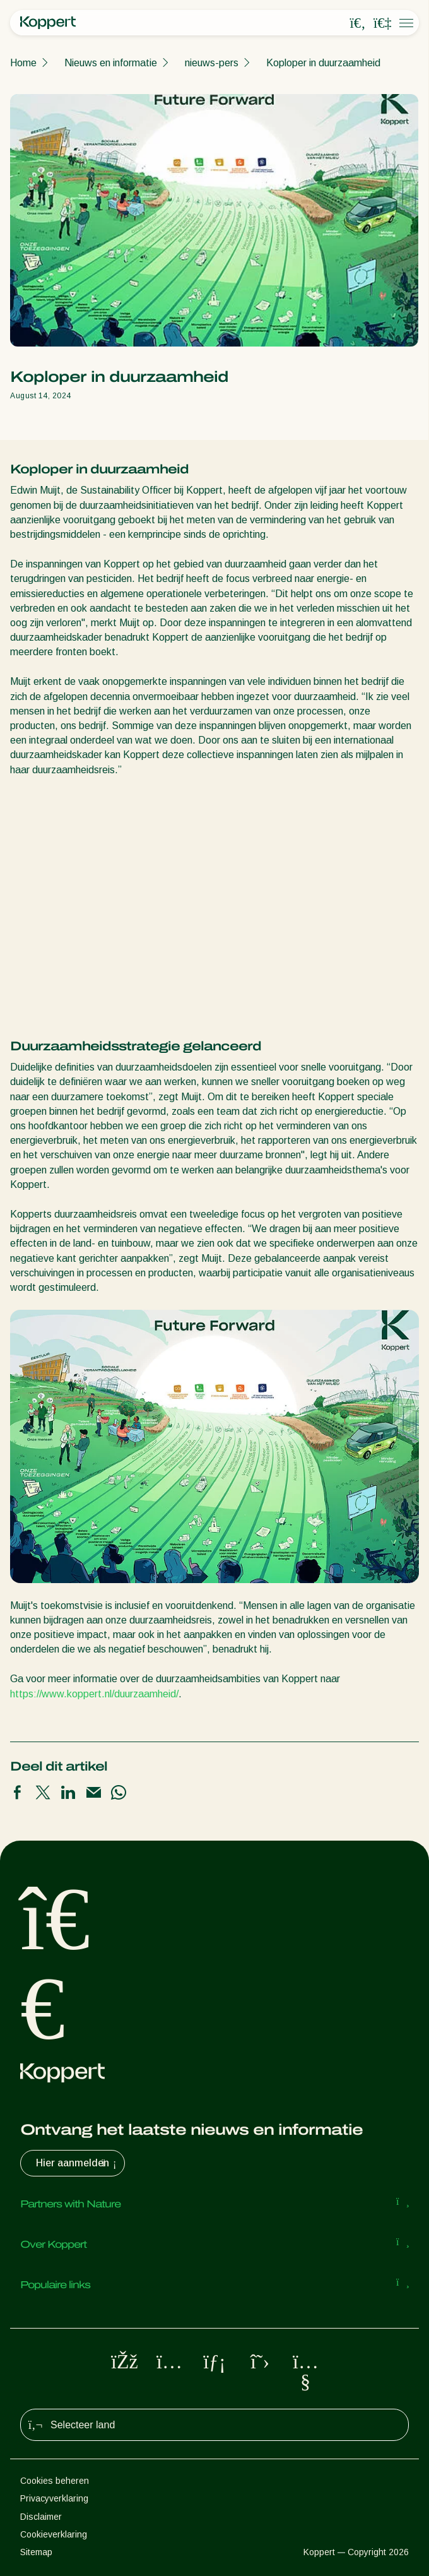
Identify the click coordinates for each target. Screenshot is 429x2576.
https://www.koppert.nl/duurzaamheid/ (94, 1694)
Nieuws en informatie (110, 62)
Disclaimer (41, 2517)
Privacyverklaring (54, 2498)
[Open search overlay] (357, 23)
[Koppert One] (382, 23)
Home (23, 62)
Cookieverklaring (53, 2534)
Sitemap (36, 2552)
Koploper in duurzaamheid (323, 62)
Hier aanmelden (77, 2163)
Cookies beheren (54, 2481)
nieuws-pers (211, 62)
